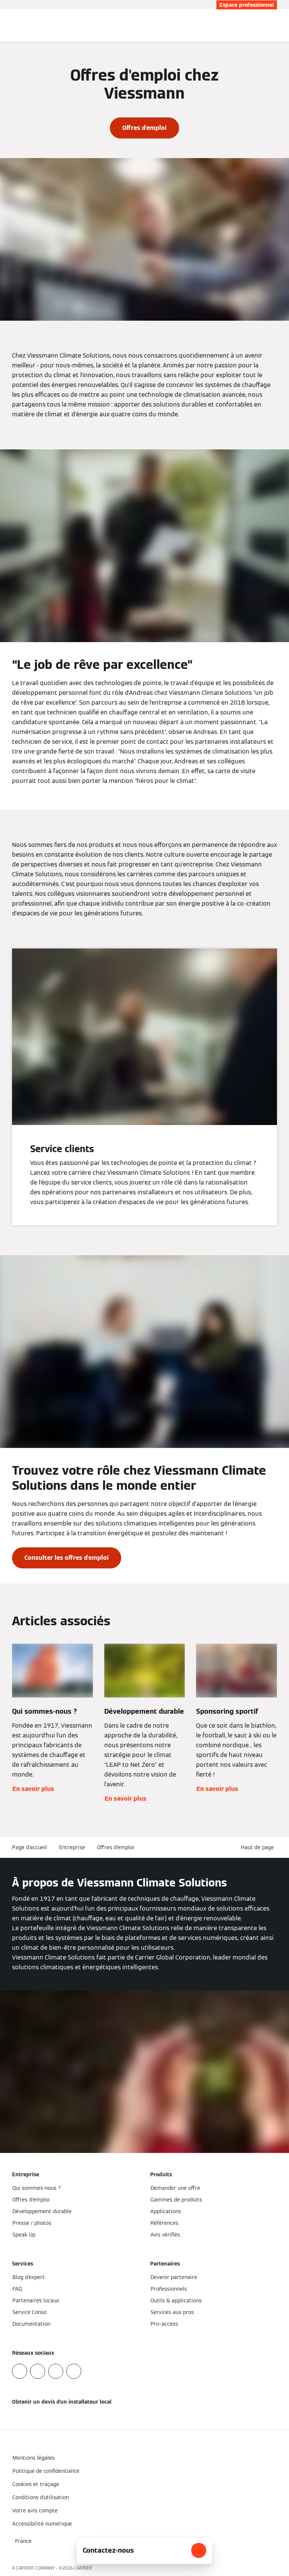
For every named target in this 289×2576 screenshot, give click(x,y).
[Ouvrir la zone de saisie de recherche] (267, 25)
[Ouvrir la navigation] (279, 25)
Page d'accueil (29, 1847)
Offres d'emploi (115, 1847)
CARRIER (83, 2568)
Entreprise (72, 1847)
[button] (259, 1847)
